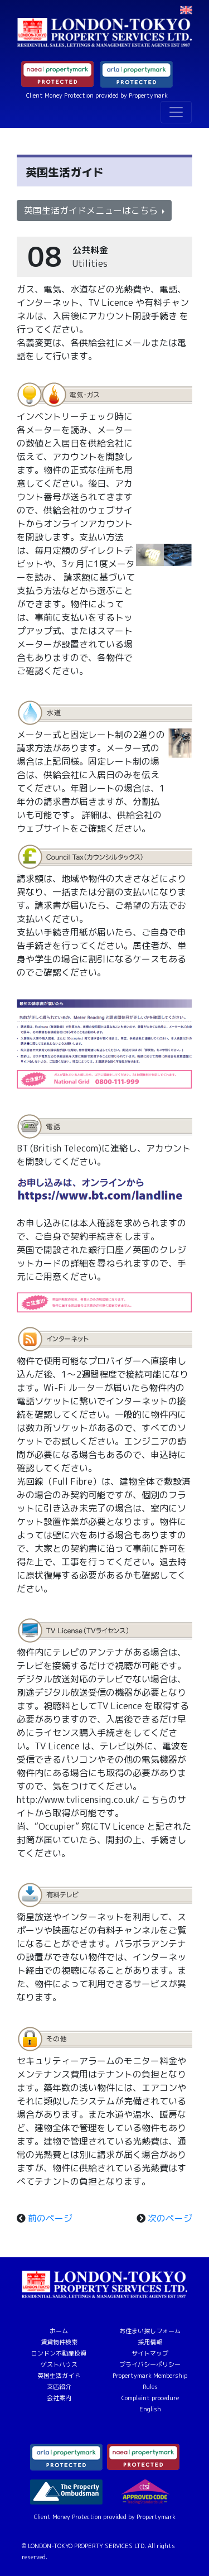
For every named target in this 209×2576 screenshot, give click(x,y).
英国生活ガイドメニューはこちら (92, 210)
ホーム (59, 2330)
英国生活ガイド (58, 2375)
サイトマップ (150, 2353)
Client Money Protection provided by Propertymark (97, 95)
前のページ (50, 2218)
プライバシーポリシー (150, 2364)
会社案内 (59, 2397)
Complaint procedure (150, 2397)
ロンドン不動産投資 (58, 2353)
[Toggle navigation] (176, 112)
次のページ (170, 2218)
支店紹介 (59, 2386)
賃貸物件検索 (59, 2342)
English (150, 2409)
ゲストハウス (59, 2364)
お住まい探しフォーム (150, 2330)
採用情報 (150, 2342)
